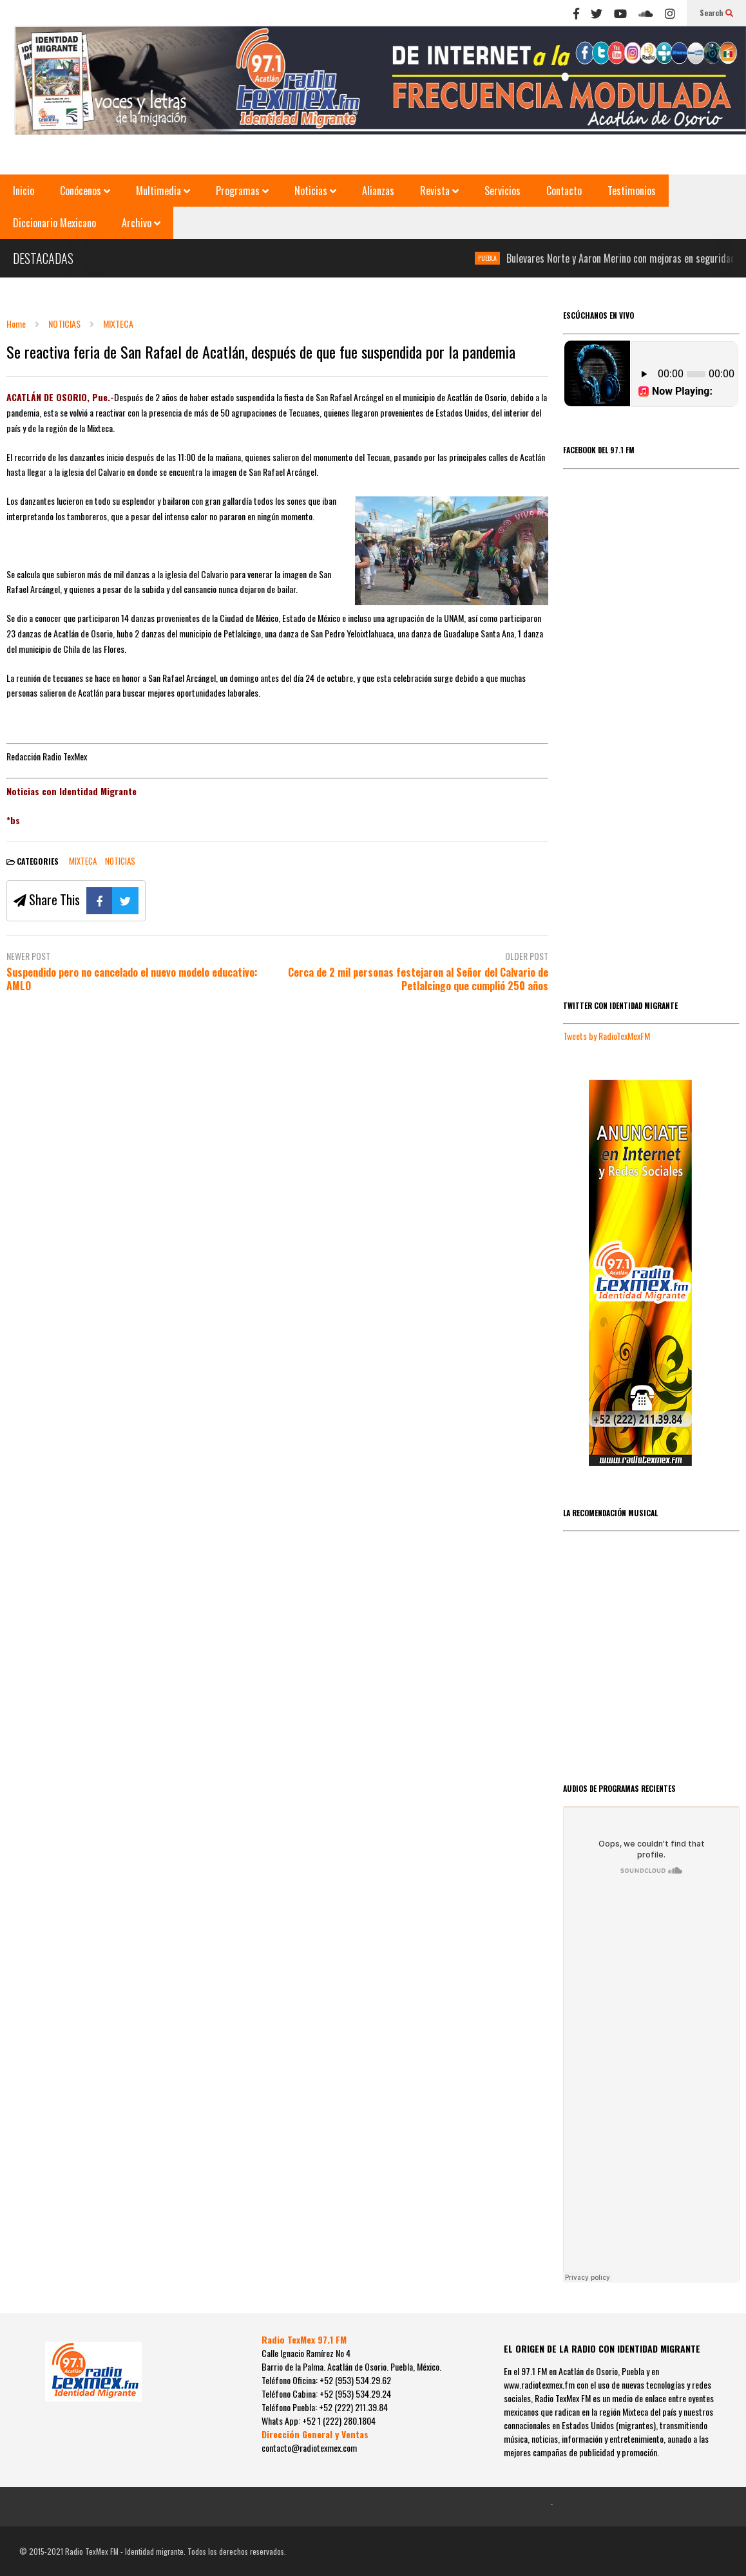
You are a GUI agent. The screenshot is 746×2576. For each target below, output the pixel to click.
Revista (439, 190)
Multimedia (163, 190)
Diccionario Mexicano (54, 222)
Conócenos (85, 190)
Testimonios (631, 190)
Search (716, 12)
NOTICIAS (120, 860)
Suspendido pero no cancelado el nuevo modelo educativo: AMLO (132, 979)
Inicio (23, 190)
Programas (242, 190)
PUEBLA (496, 258)
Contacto (564, 190)
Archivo (141, 222)
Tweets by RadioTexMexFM (606, 1035)
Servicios (502, 190)
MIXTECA (83, 860)
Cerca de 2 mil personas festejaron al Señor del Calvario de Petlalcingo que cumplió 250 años (418, 979)
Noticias (315, 190)
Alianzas (378, 190)
